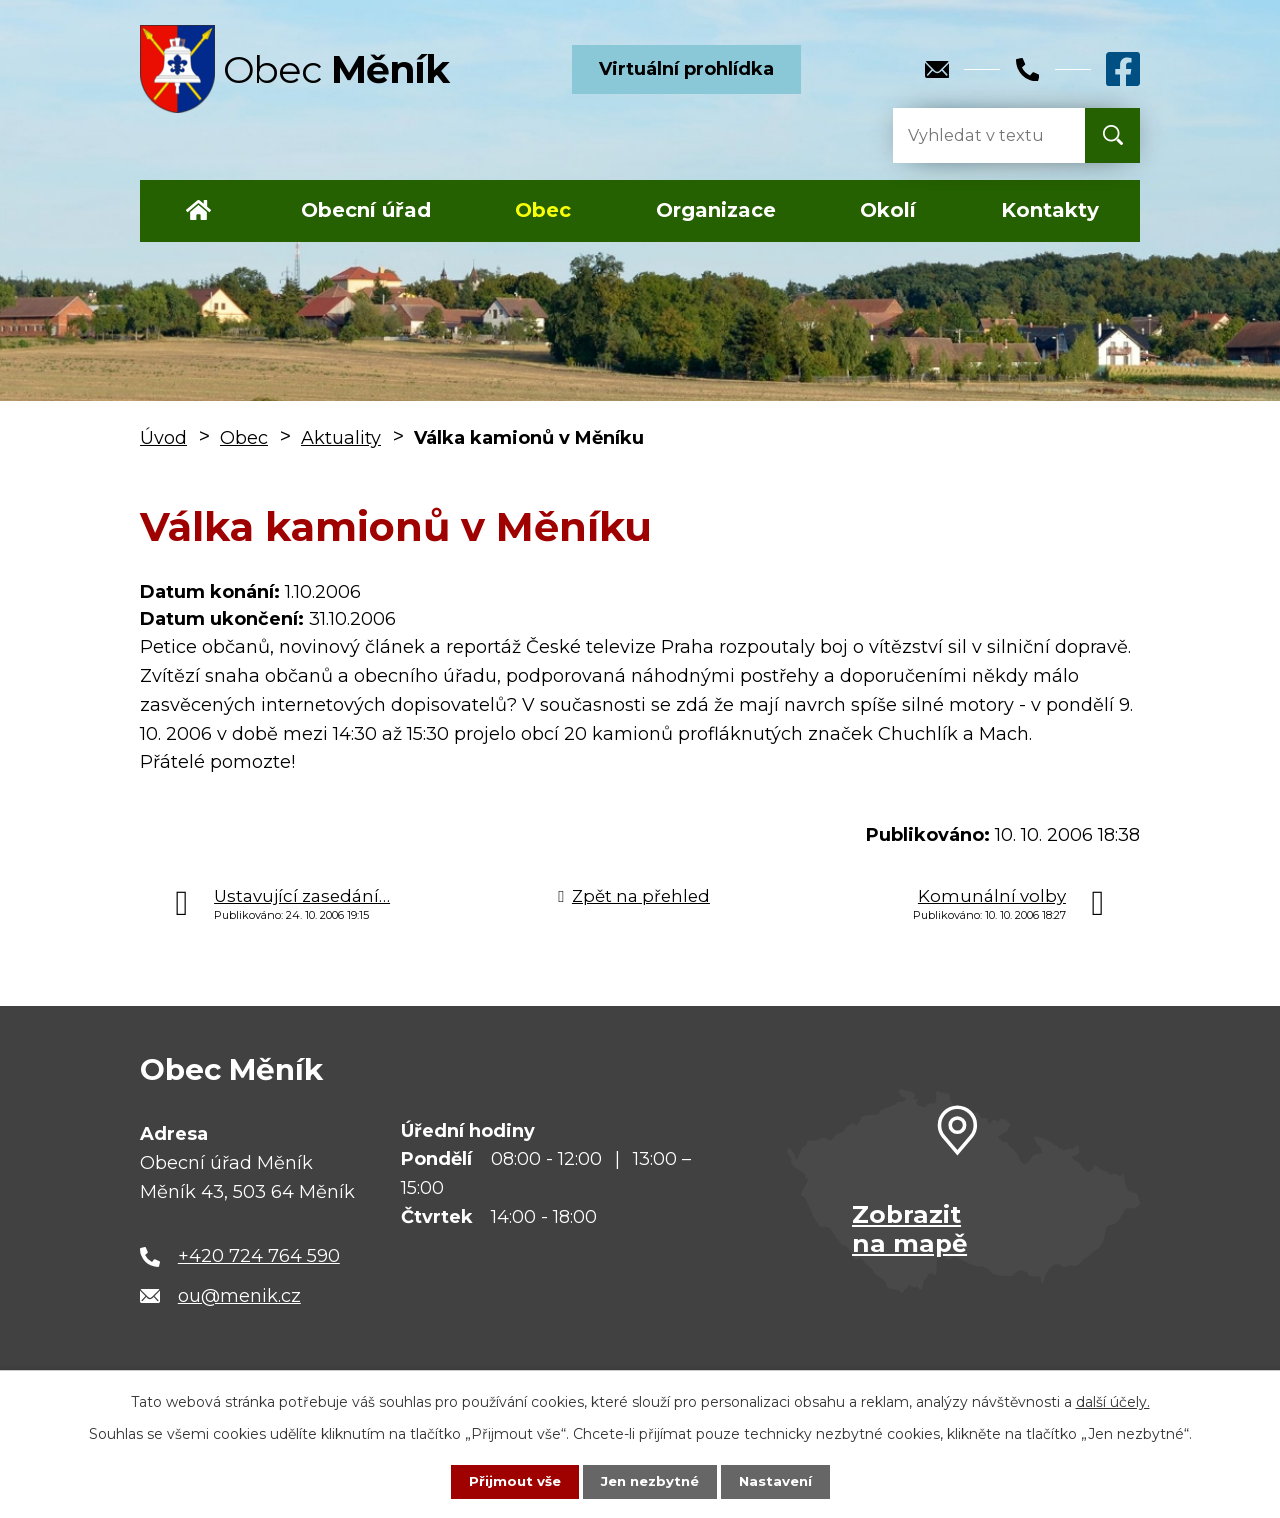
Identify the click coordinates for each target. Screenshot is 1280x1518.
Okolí (888, 210)
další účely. (1113, 1401)
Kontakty (1050, 210)
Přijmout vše (510, 1481)
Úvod (198, 211)
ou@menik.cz (239, 1296)
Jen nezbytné (649, 1481)
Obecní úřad (366, 210)
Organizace (716, 210)
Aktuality (341, 438)
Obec (543, 210)
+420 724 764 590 (259, 1256)
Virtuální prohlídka (686, 69)
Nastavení (780, 1481)
